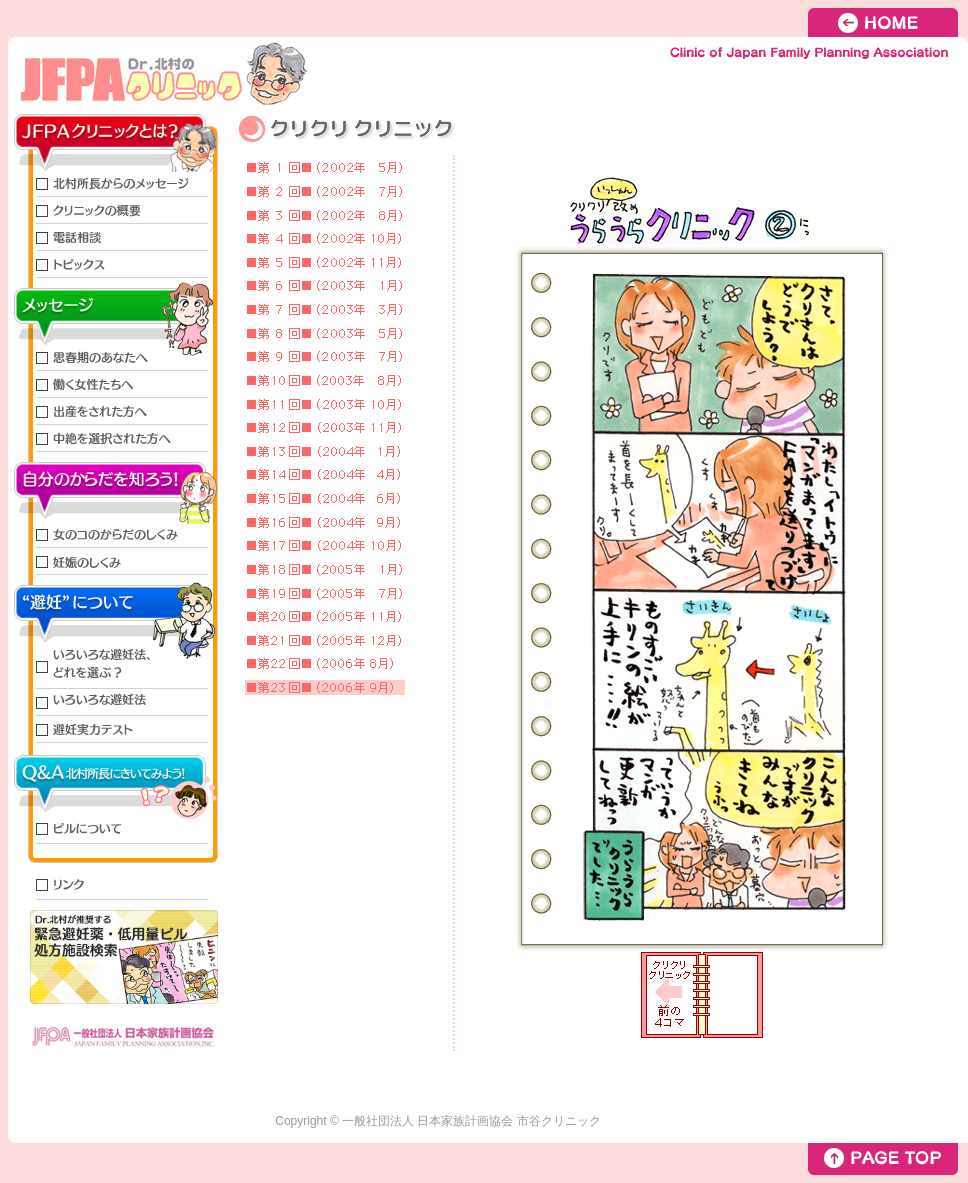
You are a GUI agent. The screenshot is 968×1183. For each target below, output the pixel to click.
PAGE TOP (883, 1159)
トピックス (113, 264)
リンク (113, 886)
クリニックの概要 (113, 210)
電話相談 (113, 237)
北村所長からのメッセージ (113, 183)
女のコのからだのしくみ (113, 534)
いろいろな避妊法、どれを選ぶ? (113, 666)
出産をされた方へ (113, 411)
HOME (888, 22)
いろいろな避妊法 (113, 702)
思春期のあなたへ (113, 357)
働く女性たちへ (113, 384)
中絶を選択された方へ (113, 438)
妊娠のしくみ (113, 561)
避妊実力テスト (113, 729)
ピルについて (113, 830)
